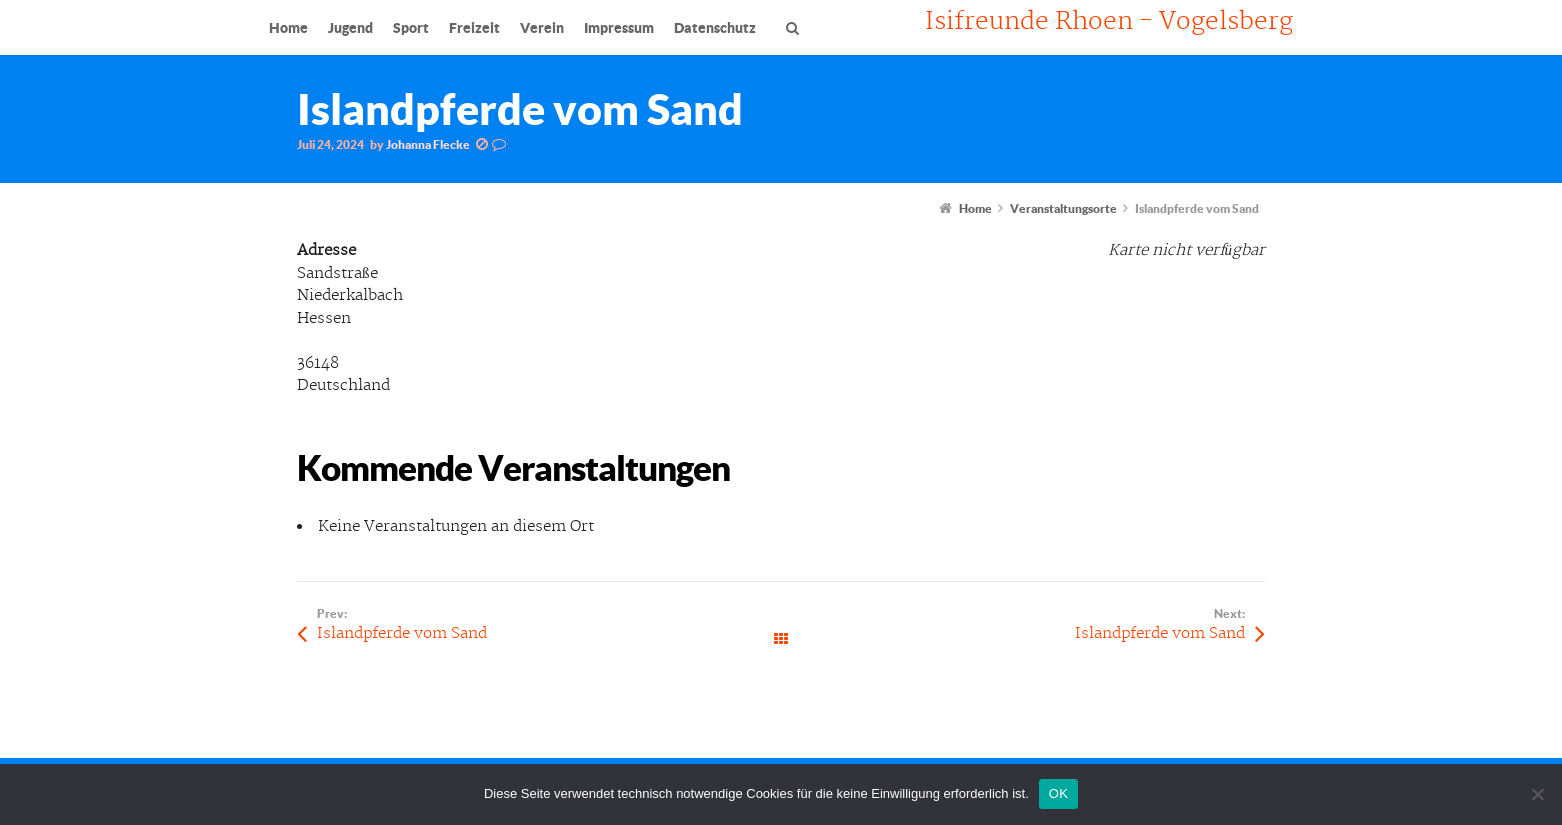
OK (1058, 793)
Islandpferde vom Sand (402, 633)
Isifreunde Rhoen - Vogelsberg (1109, 22)
